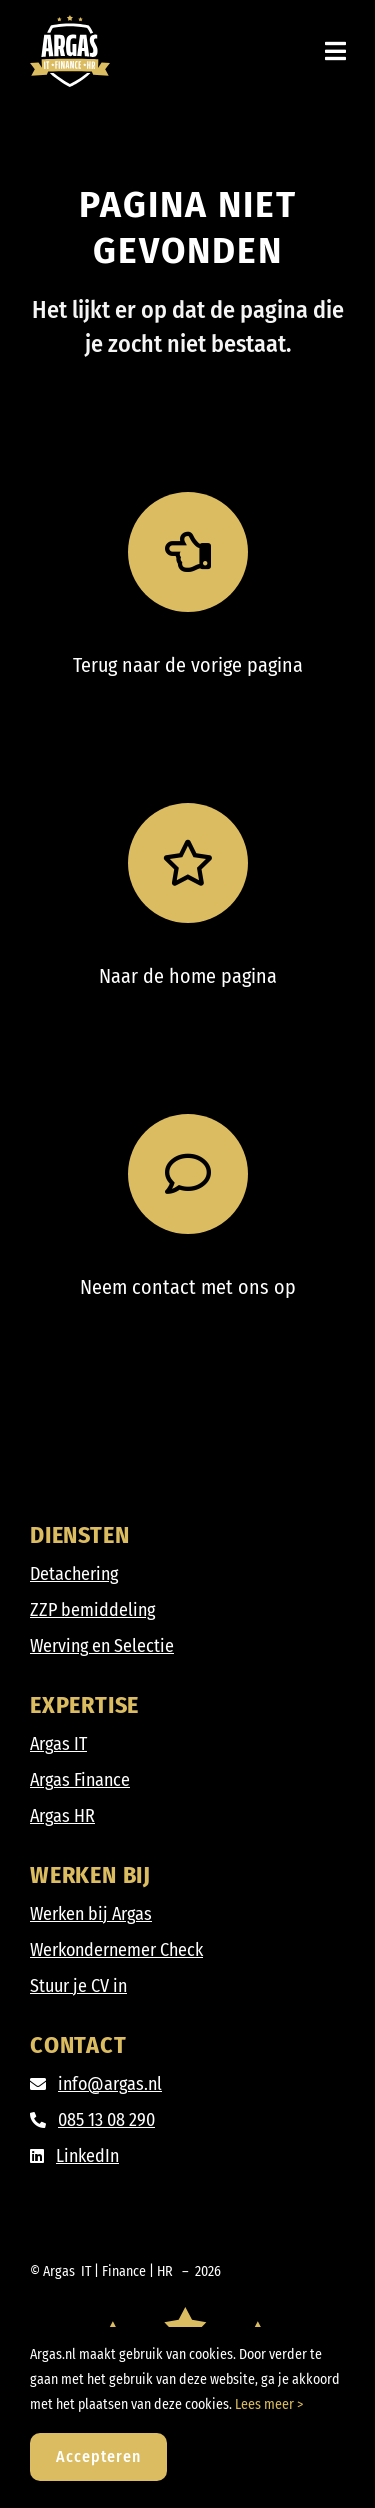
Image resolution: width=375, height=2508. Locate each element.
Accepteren (98, 2456)
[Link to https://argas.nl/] (188, 863)
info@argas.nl (110, 2084)
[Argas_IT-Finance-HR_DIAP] (70, 24)
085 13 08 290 (106, 2120)
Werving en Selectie (102, 1646)
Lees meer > (269, 2404)
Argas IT (58, 1744)
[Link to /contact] (188, 1174)
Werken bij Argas (91, 1914)
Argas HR (62, 1816)
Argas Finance (80, 1780)
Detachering (74, 1574)
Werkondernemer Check (116, 1950)
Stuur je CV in (78, 1986)
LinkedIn (87, 2156)
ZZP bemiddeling (92, 1610)
